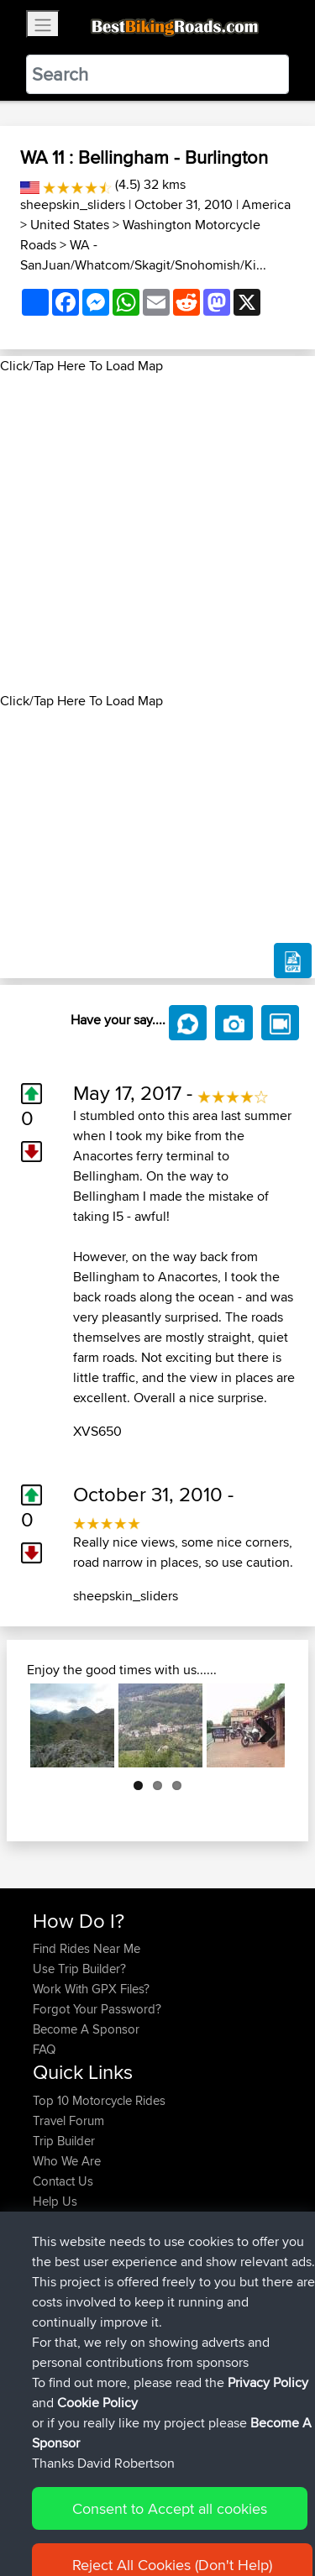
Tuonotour (63, 2333)
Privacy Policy (258, 2511)
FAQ (44, 2049)
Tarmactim (62, 2353)
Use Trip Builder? (79, 1968)
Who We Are (67, 2161)
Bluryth (53, 2292)
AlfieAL (54, 2272)
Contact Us (63, 2181)
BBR (133, 2252)
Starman (57, 2252)
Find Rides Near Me (86, 1948)
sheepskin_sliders (72, 204)
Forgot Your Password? (97, 2009)
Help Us (55, 2201)
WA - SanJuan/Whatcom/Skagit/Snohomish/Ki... (143, 255)
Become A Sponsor (86, 2029)
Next (259, 1725)
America (266, 204)
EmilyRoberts (70, 2313)
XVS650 (97, 1431)
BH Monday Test (200, 2353)
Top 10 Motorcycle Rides (99, 2100)
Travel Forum (68, 2120)
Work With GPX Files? (91, 1988)
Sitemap (189, 2511)
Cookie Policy (50, 2531)
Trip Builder (64, 2140)
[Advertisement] (157, 533)
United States (69, 224)
